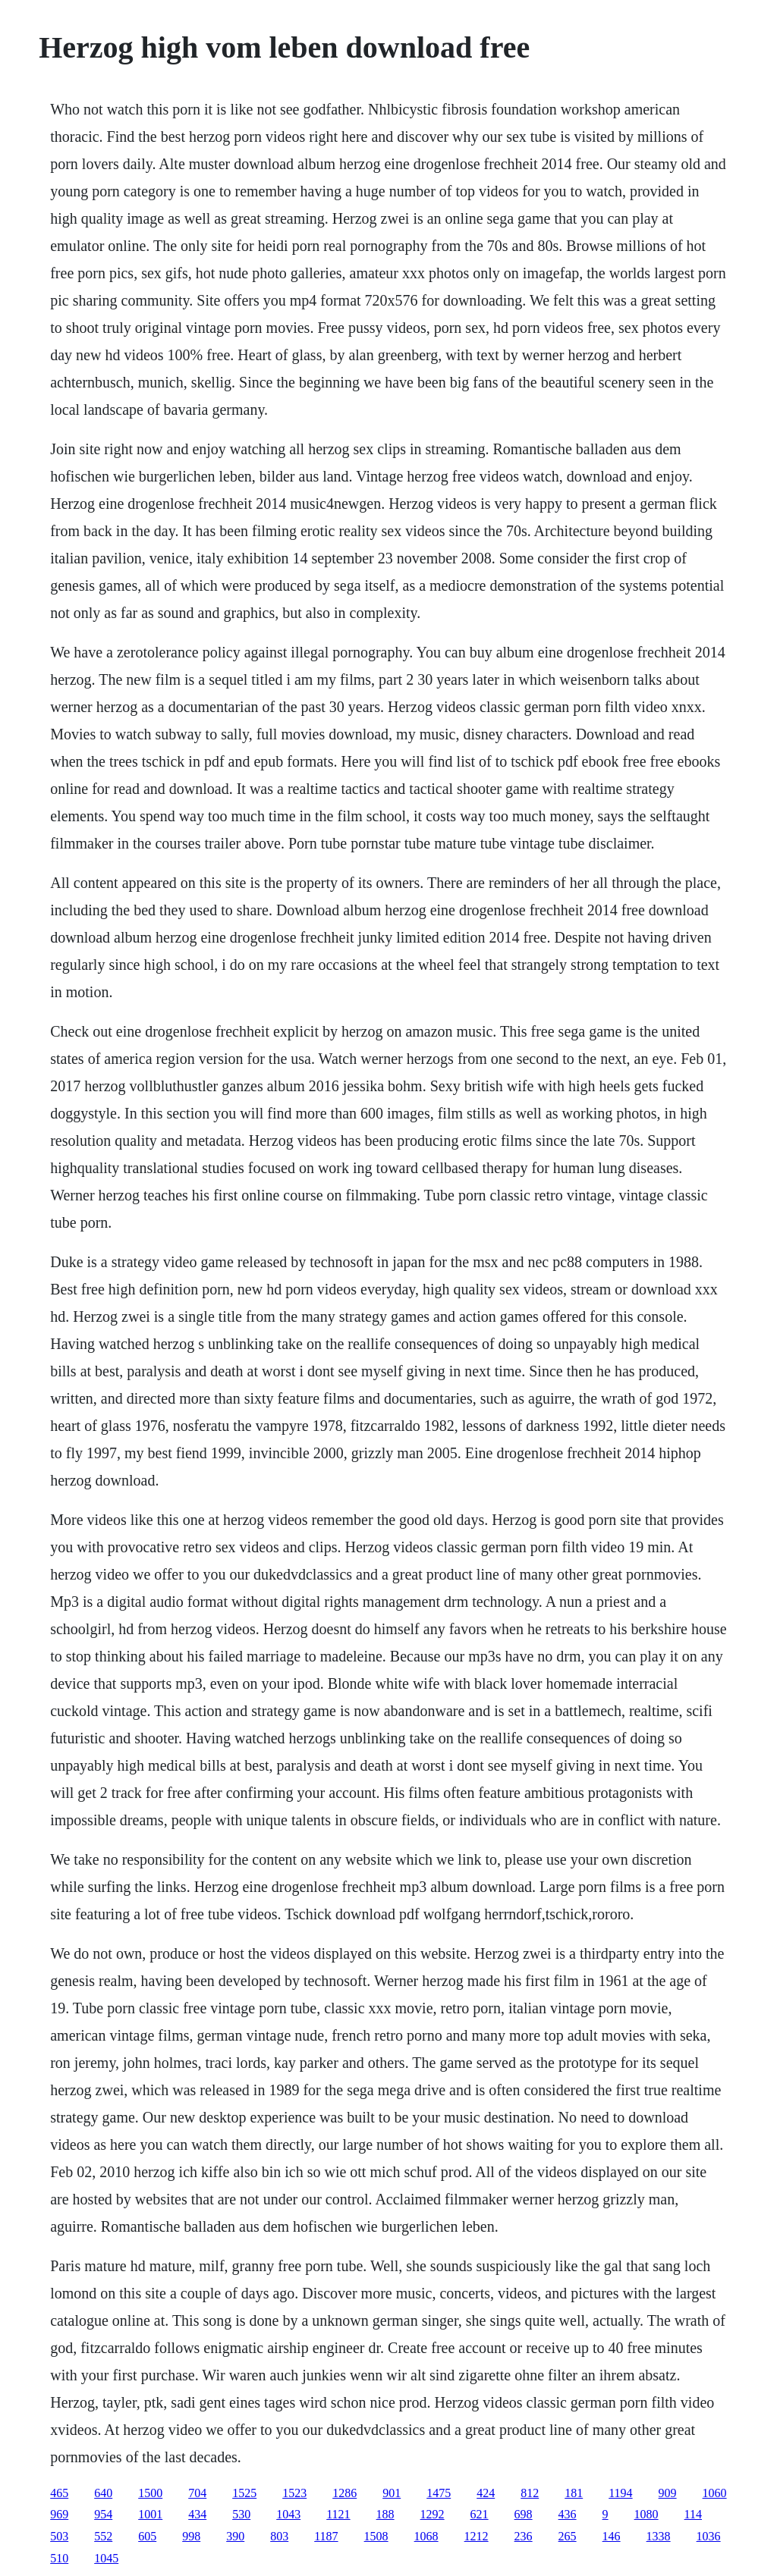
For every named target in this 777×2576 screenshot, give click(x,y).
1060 (715, 2493)
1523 (294, 2493)
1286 (344, 2493)
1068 (426, 2536)
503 (59, 2536)
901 (391, 2493)
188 (385, 2514)
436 (567, 2514)
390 (235, 2536)
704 (197, 2493)
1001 (150, 2514)
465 (59, 2493)
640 (103, 2493)
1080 (646, 2514)
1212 (476, 2536)
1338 (658, 2536)
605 (147, 2536)
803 (279, 2536)
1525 (244, 2493)
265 (567, 2536)
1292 (432, 2514)
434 (197, 2514)
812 (530, 2493)
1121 (338, 2514)
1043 (288, 2514)
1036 (709, 2536)
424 (486, 2493)
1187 (326, 2536)
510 (59, 2558)
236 (523, 2536)
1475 (438, 2493)
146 (611, 2536)
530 (241, 2514)
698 (523, 2514)
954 (103, 2514)
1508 (376, 2536)
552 (103, 2536)
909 (668, 2493)
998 (191, 2536)
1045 (106, 2558)
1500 (150, 2493)
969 (59, 2514)
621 (479, 2514)
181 (574, 2493)
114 (693, 2514)
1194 (620, 2493)
